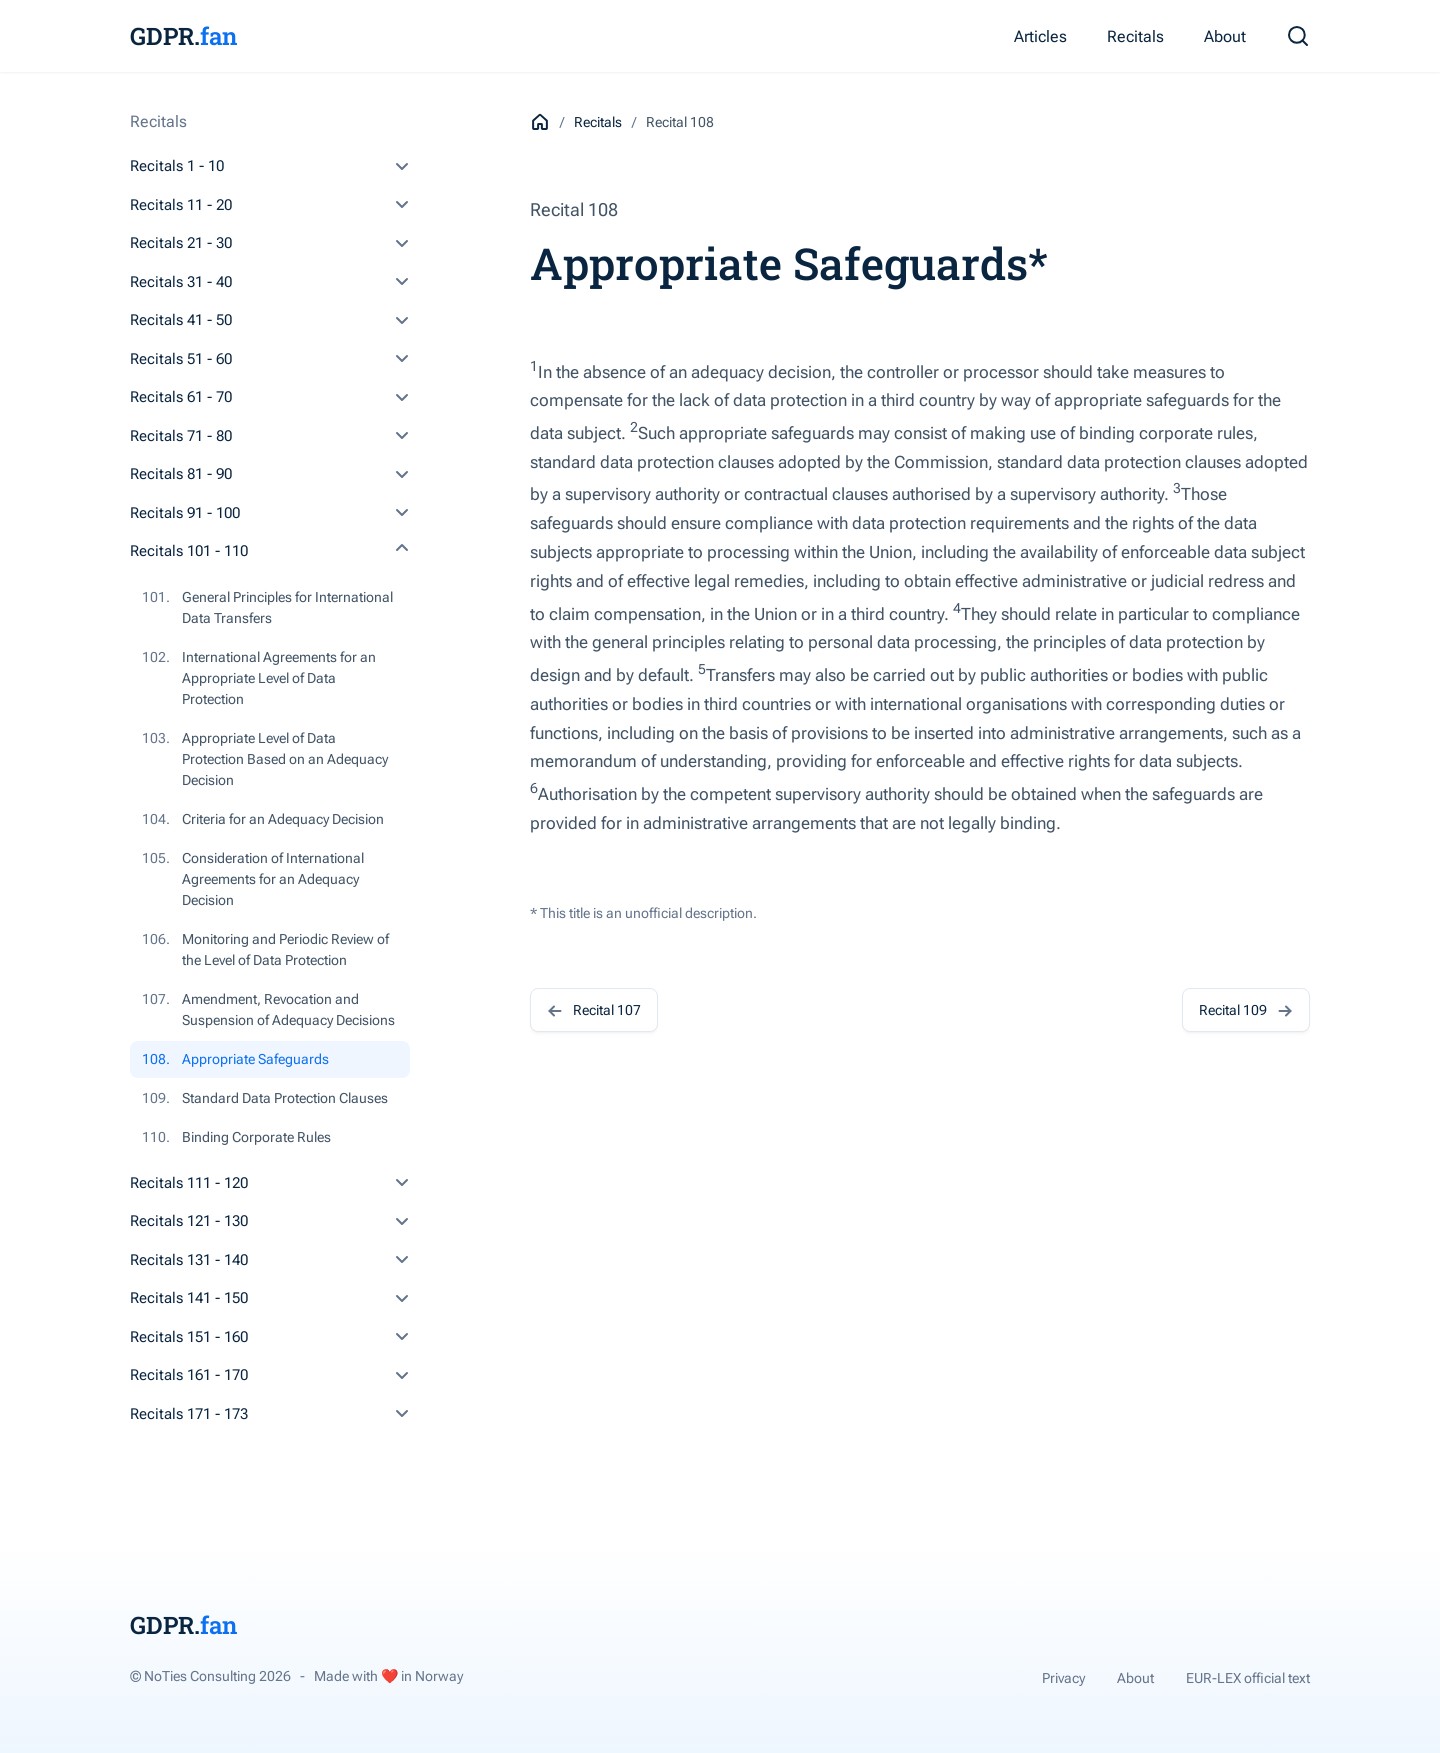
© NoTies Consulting (210, 1676)
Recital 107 (594, 1009)
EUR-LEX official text (1248, 1678)
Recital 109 (1246, 1009)
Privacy (1063, 1678)
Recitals (1135, 36)
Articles (1040, 36)
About (1225, 36)
